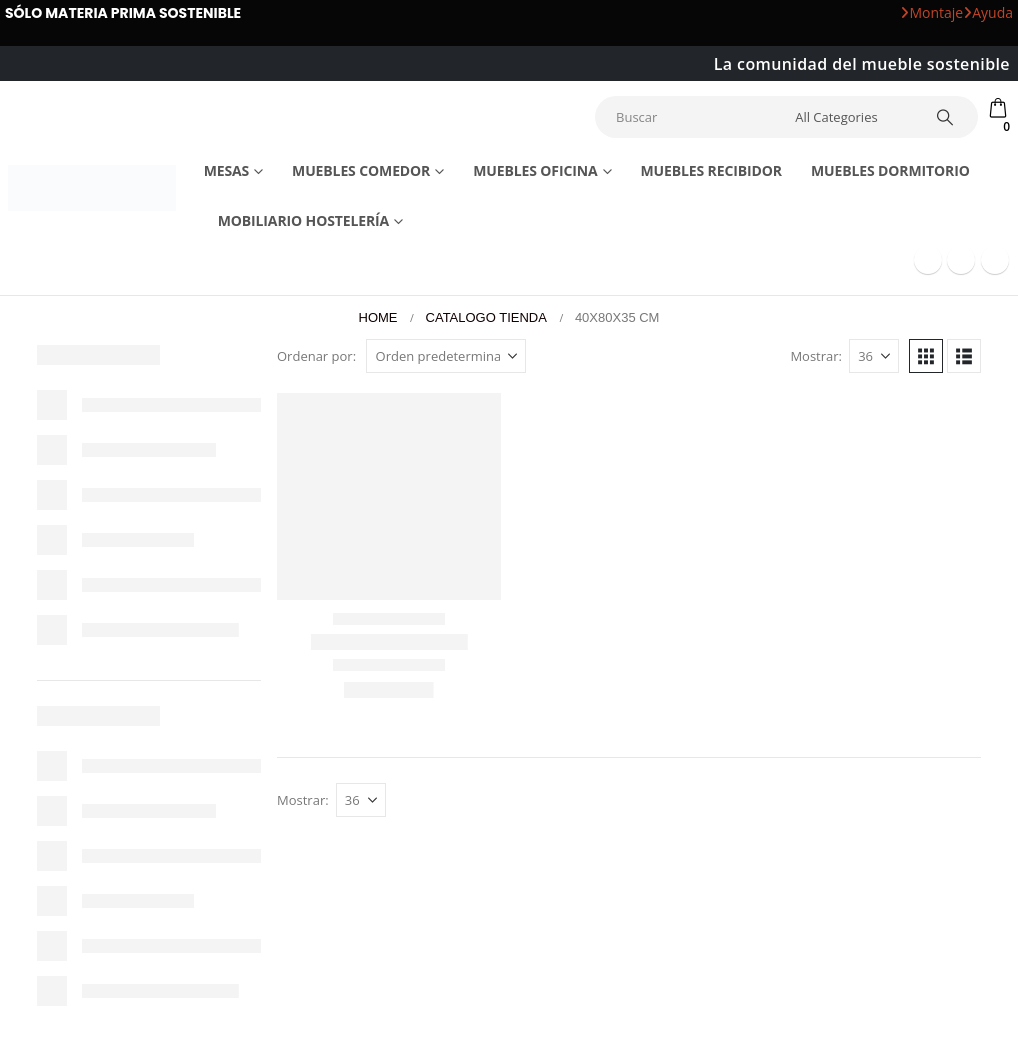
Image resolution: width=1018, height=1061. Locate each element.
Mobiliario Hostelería (304, 220)
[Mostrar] (874, 356)
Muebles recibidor (711, 170)
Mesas (227, 170)
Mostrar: (816, 356)
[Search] (945, 117)
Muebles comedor (361, 170)
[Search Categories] (851, 117)
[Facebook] (928, 260)
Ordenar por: (316, 356)
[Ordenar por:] (446, 356)
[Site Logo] (92, 188)
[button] (926, 356)
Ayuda (988, 12)
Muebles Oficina (535, 170)
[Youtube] (961, 260)
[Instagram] (995, 260)
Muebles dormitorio (890, 170)
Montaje (931, 12)
